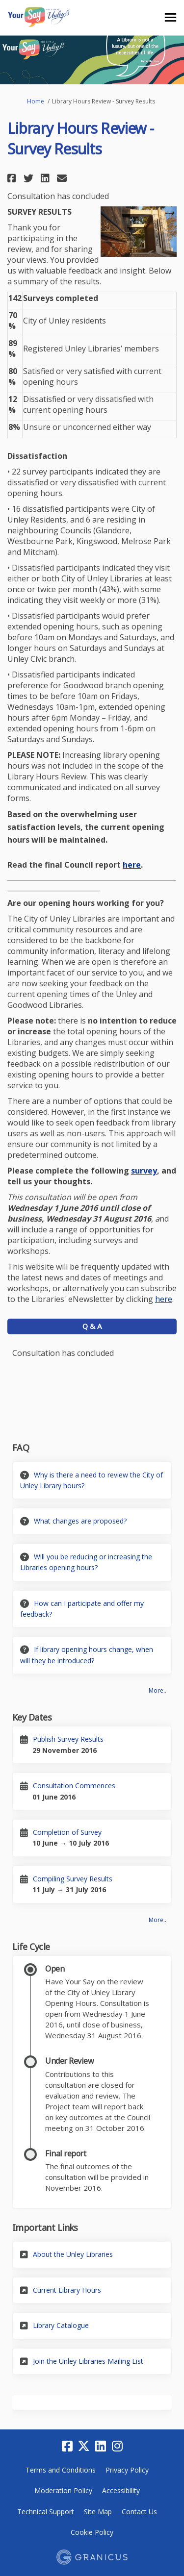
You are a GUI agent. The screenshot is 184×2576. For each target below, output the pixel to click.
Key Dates (32, 1717)
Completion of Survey (67, 1832)
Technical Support (45, 2511)
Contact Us (139, 2511)
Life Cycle (31, 1946)
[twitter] (84, 2446)
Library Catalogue (61, 2325)
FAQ (20, 1447)
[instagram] (117, 2446)
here (132, 864)
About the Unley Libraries (73, 2254)
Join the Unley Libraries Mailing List (88, 2361)
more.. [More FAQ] (157, 1690)
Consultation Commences (74, 1785)
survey (144, 1170)
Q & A (92, 1326)
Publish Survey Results (68, 1739)
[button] (13, 178)
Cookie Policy (92, 2532)
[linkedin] (100, 2446)
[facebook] (67, 2446)
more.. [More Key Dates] (157, 1920)
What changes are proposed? (80, 1521)
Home (35, 101)
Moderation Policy (63, 2490)
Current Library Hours (67, 2290)
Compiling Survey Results (72, 1878)
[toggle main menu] (170, 17)
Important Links (45, 2227)
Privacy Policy (127, 2470)
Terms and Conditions (61, 2470)
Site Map (98, 2511)
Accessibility (121, 2490)
